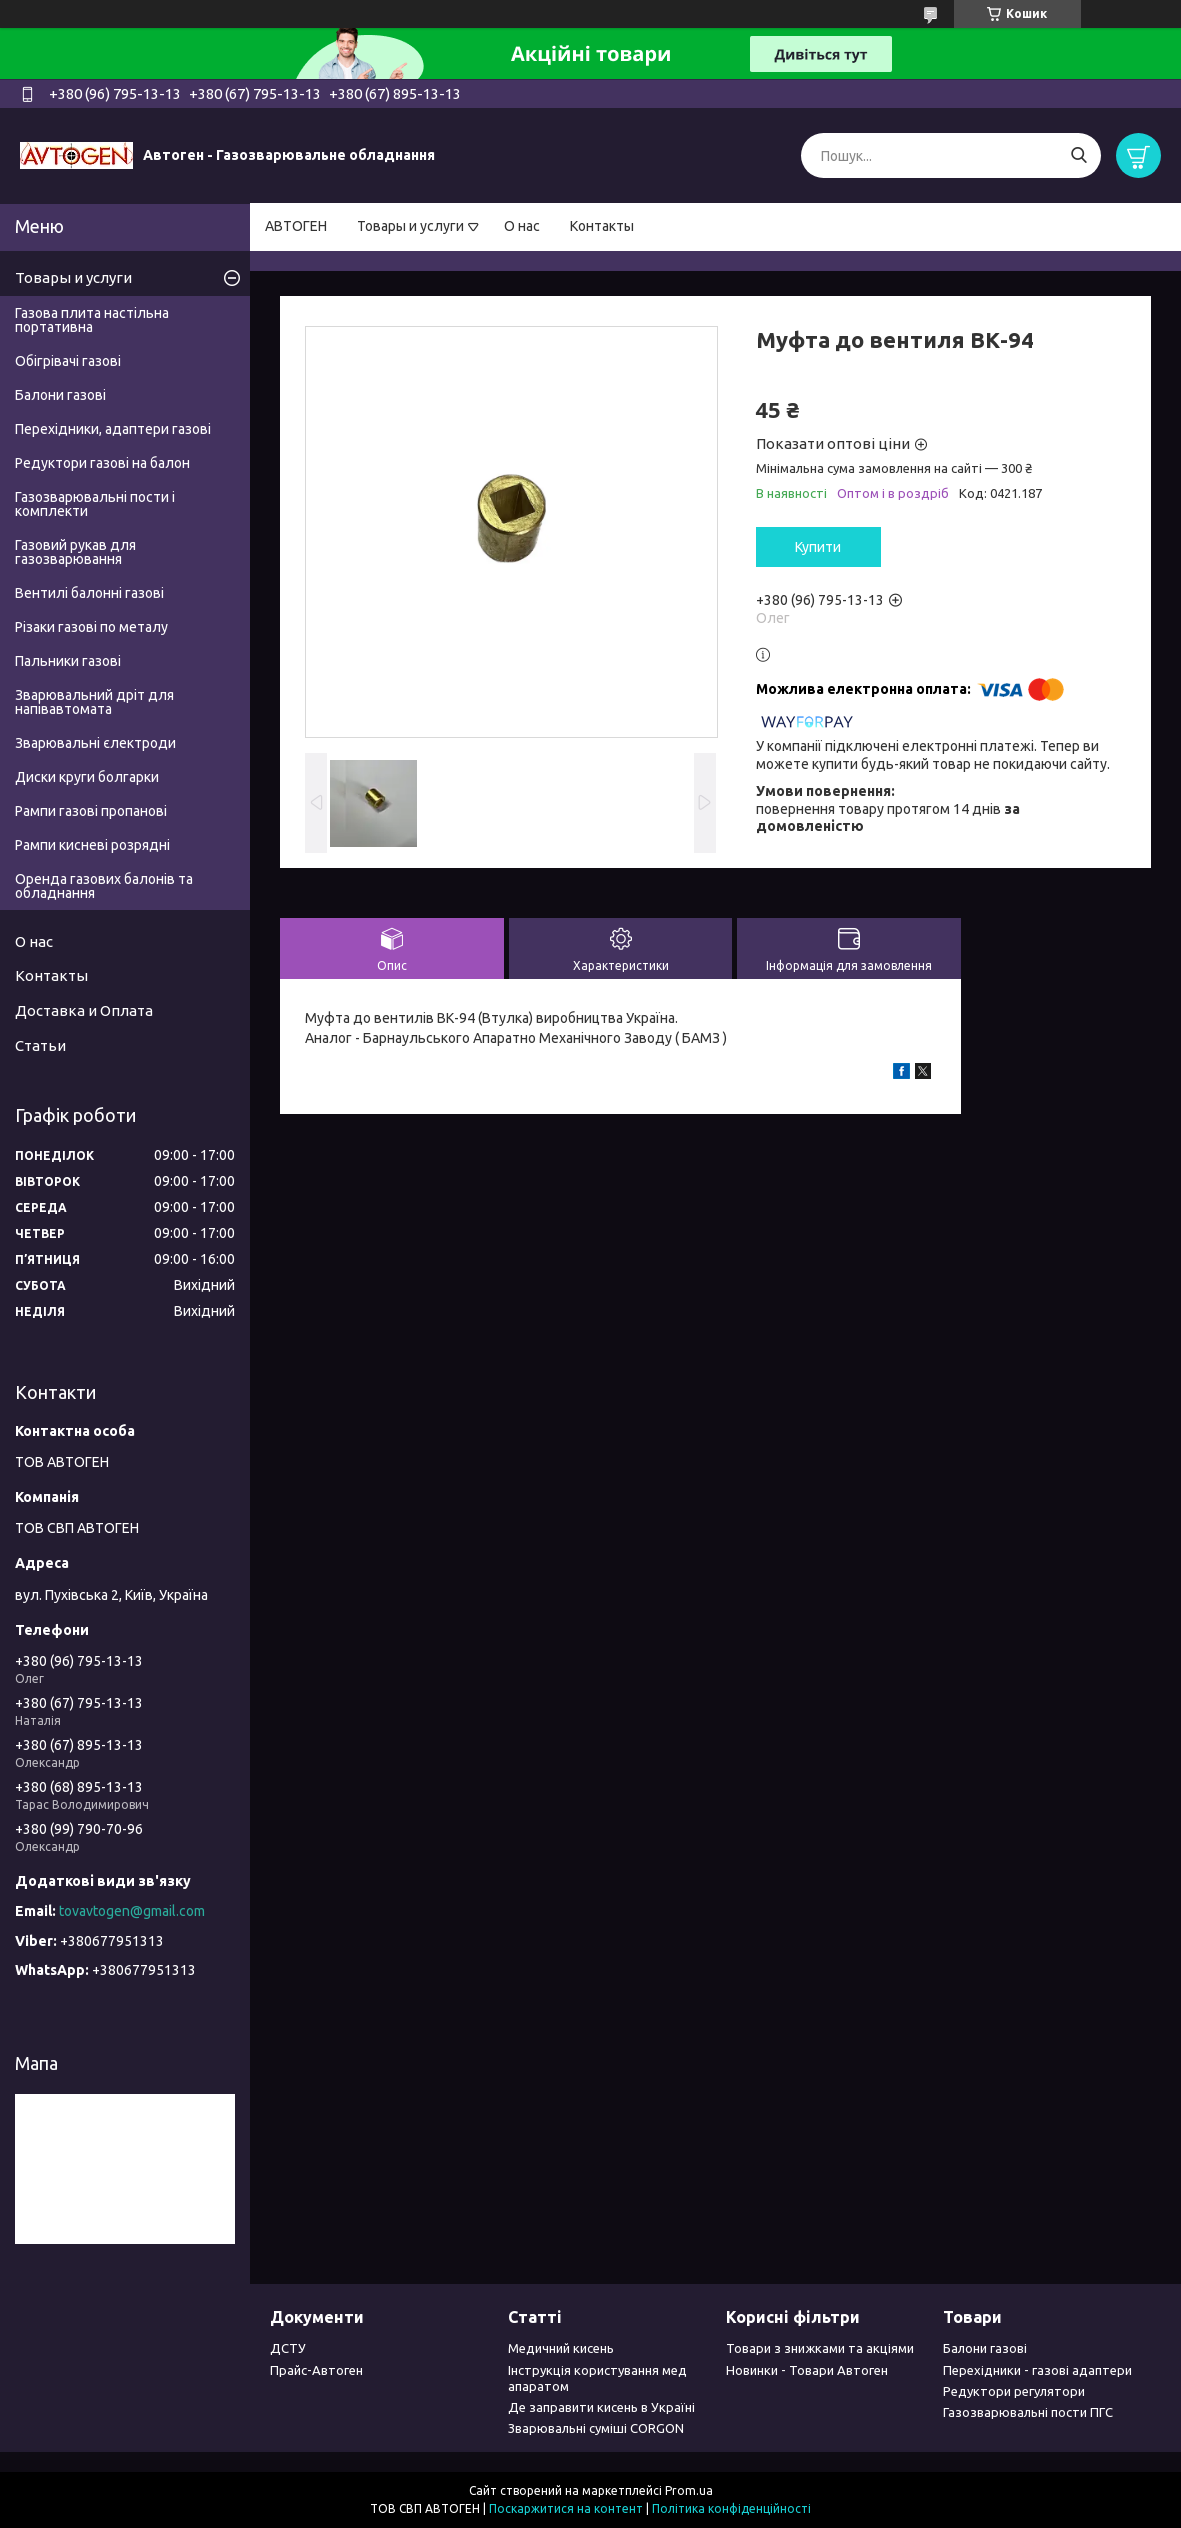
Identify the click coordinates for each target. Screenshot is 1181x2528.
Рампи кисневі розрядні (92, 845)
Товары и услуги (410, 226)
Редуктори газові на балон (102, 463)
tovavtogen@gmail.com (132, 1911)
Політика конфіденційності (731, 2508)
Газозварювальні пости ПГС (1028, 2412)
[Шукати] (1078, 155)
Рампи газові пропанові (91, 811)
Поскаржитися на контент (566, 2508)
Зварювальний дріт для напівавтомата (94, 702)
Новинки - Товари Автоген (807, 2370)
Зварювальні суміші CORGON (596, 2428)
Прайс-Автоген (316, 2370)
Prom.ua (689, 2490)
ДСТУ (288, 2348)
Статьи (40, 1045)
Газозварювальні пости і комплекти (95, 504)
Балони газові (60, 395)
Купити (818, 547)
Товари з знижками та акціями (820, 2348)
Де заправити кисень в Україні (601, 2407)
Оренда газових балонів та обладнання (104, 886)
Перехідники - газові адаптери (1037, 2370)
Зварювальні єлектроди (95, 743)
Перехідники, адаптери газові (113, 429)
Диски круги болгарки (87, 777)
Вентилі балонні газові (89, 593)
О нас (522, 226)
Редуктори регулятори (1014, 2391)
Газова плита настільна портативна (92, 320)
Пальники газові (68, 661)
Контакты (602, 226)
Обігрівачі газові (68, 361)
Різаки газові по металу (91, 627)
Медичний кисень (561, 2348)
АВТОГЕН (296, 226)
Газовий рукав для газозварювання (75, 552)
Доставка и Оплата (84, 1010)
